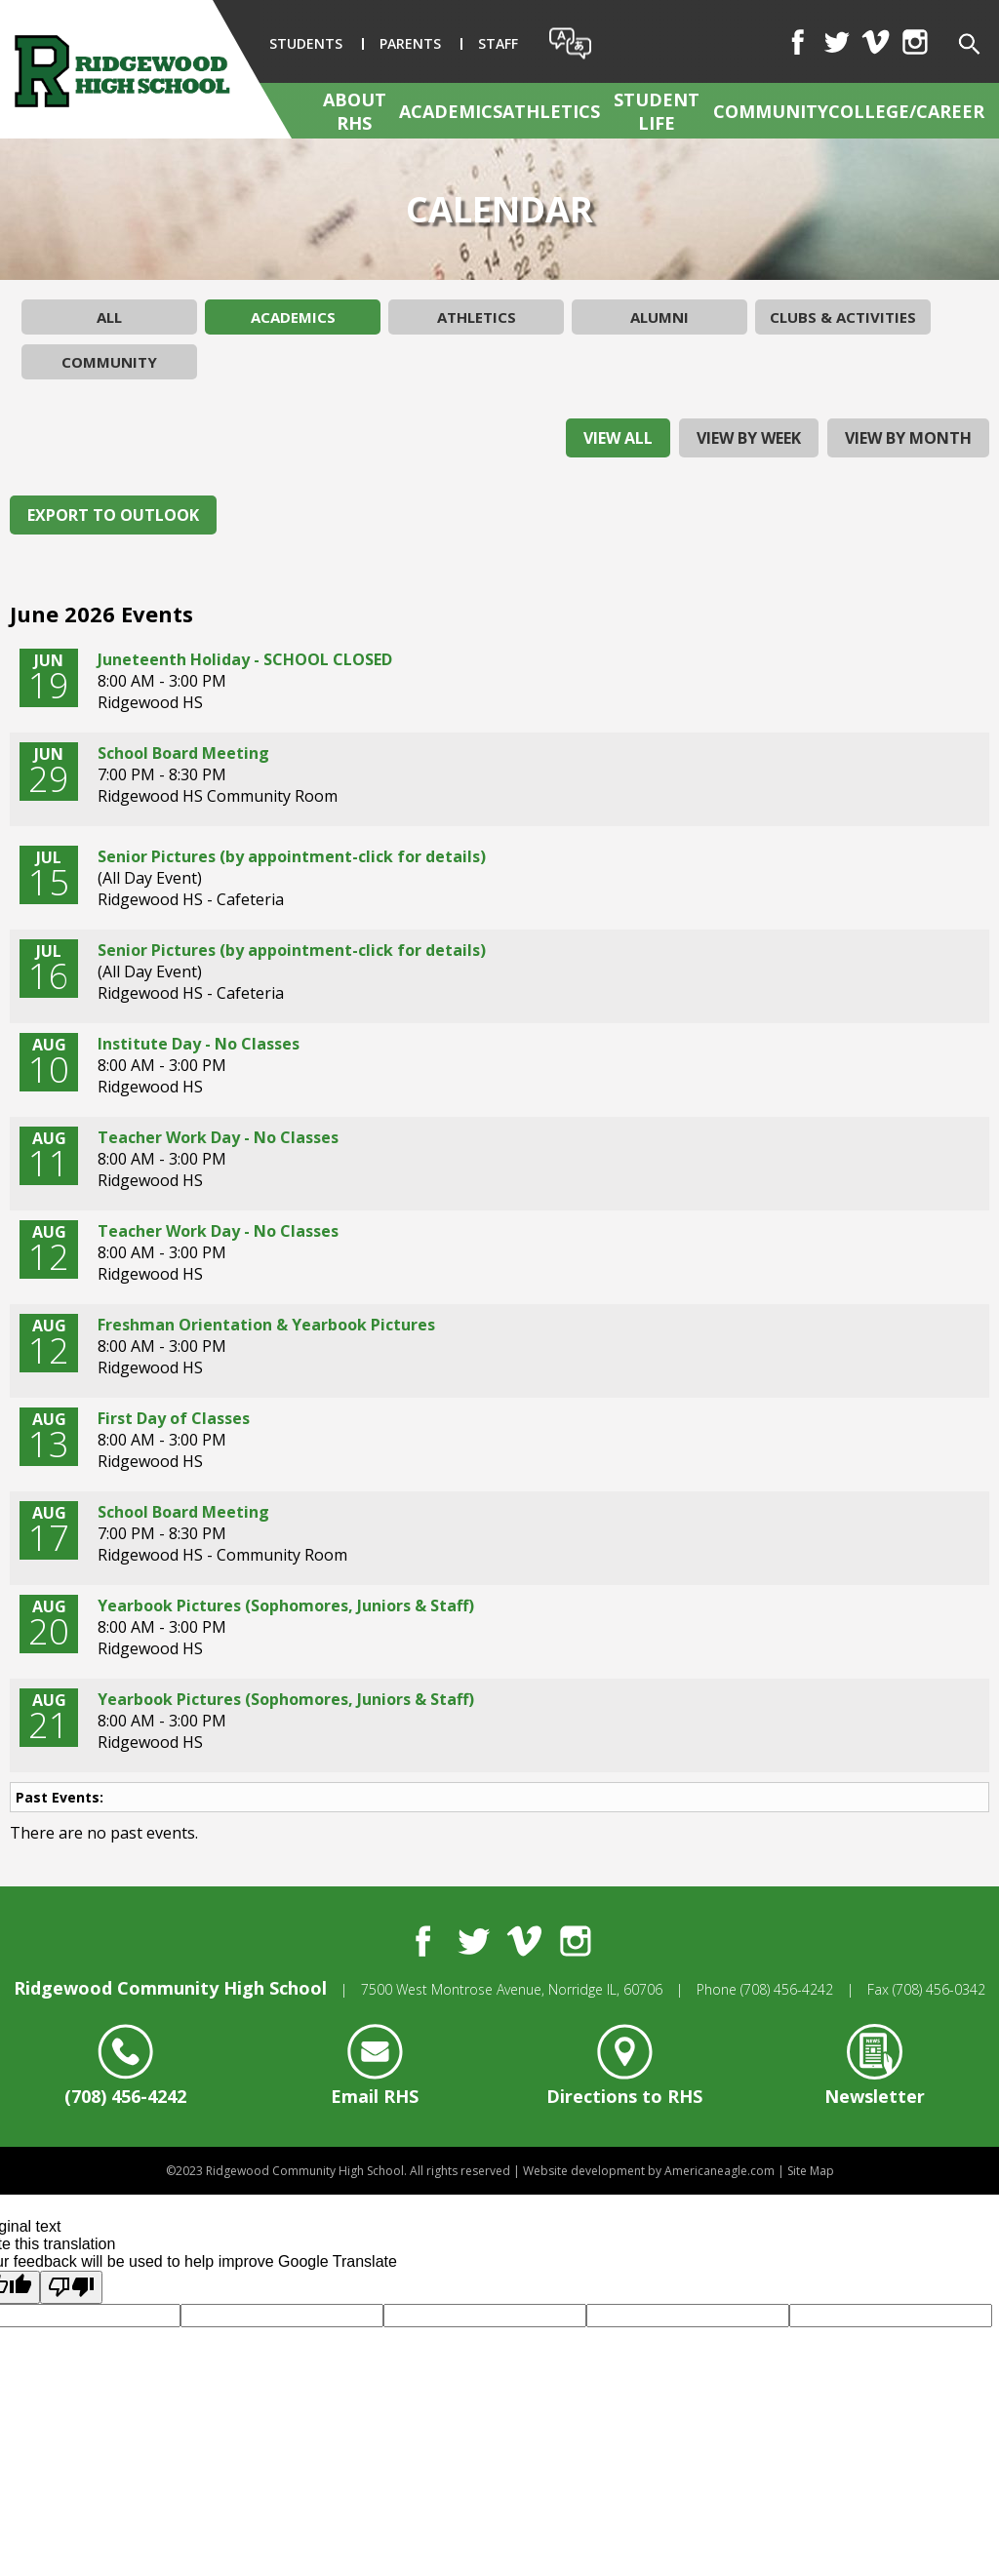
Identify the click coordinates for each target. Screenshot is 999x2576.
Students (305, 43)
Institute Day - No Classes (199, 1043)
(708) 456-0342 (939, 1989)
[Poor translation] (71, 2287)
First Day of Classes (174, 1418)
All (109, 317)
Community (109, 362)
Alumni (659, 317)
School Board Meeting (183, 753)
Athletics (476, 317)
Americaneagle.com (719, 2170)
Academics (293, 317)
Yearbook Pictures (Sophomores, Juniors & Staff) (286, 1605)
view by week (749, 438)
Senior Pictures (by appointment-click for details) (292, 856)
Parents (410, 43)
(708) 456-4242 (786, 1989)
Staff (498, 43)
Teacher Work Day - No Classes (218, 1137)
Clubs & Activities (843, 317)
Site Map (810, 2170)
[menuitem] (361, 111)
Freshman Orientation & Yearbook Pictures (266, 1324)
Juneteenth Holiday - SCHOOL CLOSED (245, 659)
